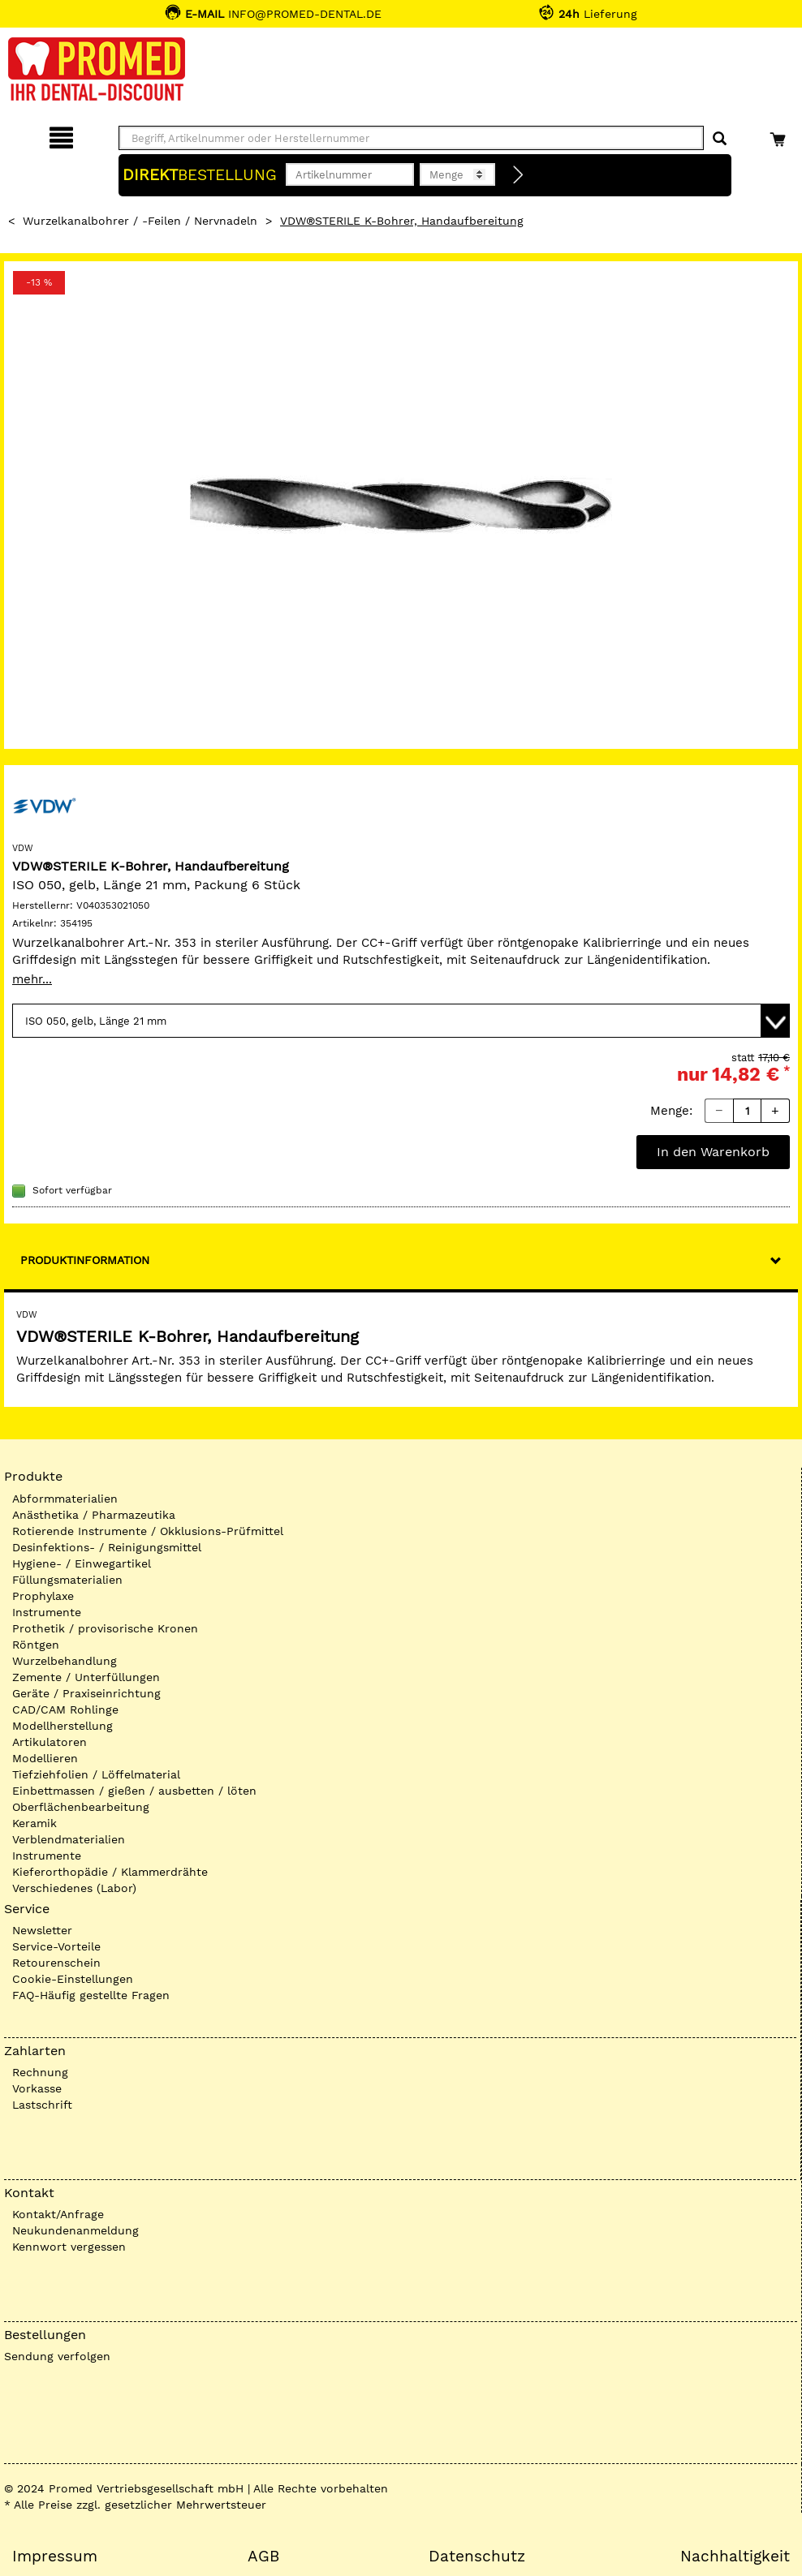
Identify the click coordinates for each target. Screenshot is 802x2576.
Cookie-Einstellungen (72, 1978)
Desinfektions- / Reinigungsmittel (106, 1547)
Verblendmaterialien (68, 1839)
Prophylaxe (43, 1595)
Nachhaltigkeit (735, 2556)
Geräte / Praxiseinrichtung (86, 1693)
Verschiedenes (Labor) (74, 1887)
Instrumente (46, 1612)
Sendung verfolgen (57, 2356)
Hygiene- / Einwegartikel (81, 1563)
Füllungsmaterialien (67, 1579)
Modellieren (45, 1758)
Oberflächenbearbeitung (80, 1806)
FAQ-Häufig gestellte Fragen (91, 1995)
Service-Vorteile (56, 1946)
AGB (263, 2556)
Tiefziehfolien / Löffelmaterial (96, 1774)
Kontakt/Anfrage (58, 2214)
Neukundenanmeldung (75, 2230)
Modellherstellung (62, 1725)
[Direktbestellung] (519, 175)
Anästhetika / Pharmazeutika (93, 1514)
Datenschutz (477, 2556)
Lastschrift (42, 2104)
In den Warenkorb (713, 1151)
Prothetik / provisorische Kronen (105, 1628)
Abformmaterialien (65, 1498)
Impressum (54, 2556)
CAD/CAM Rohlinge (65, 1709)
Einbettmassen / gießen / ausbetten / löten (134, 1790)
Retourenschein (56, 1962)
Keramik (34, 1823)
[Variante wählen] (401, 1021)
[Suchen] (719, 139)
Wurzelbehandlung (64, 1660)
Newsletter (42, 1930)
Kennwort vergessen (69, 2246)
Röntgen (35, 1644)
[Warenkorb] (780, 135)
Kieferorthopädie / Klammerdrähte (110, 1871)
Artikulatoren (49, 1741)
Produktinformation (84, 1260)
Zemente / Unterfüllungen (86, 1677)
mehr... (32, 979)
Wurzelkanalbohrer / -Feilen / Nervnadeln (140, 220)
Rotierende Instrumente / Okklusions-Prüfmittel (147, 1531)
